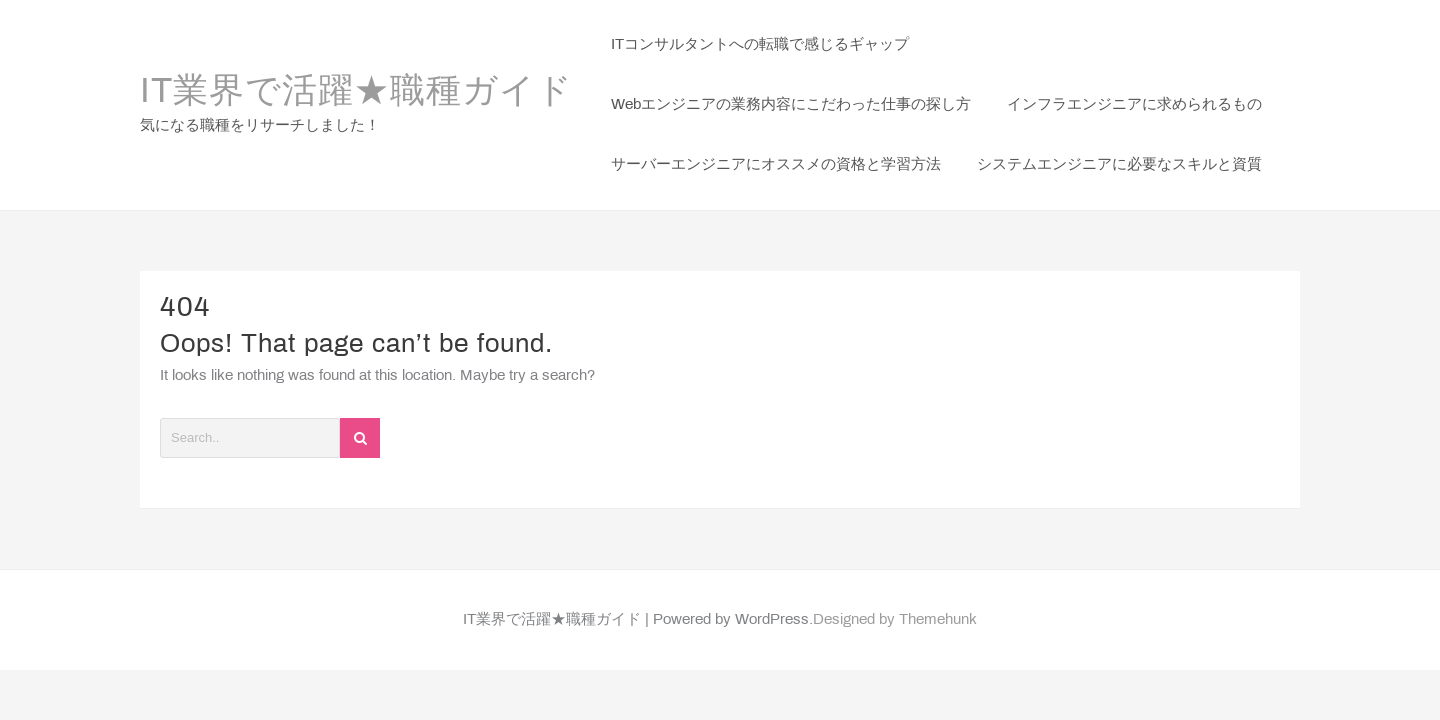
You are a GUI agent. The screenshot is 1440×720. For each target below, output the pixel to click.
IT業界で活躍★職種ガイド (356, 93)
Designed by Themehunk (895, 620)
